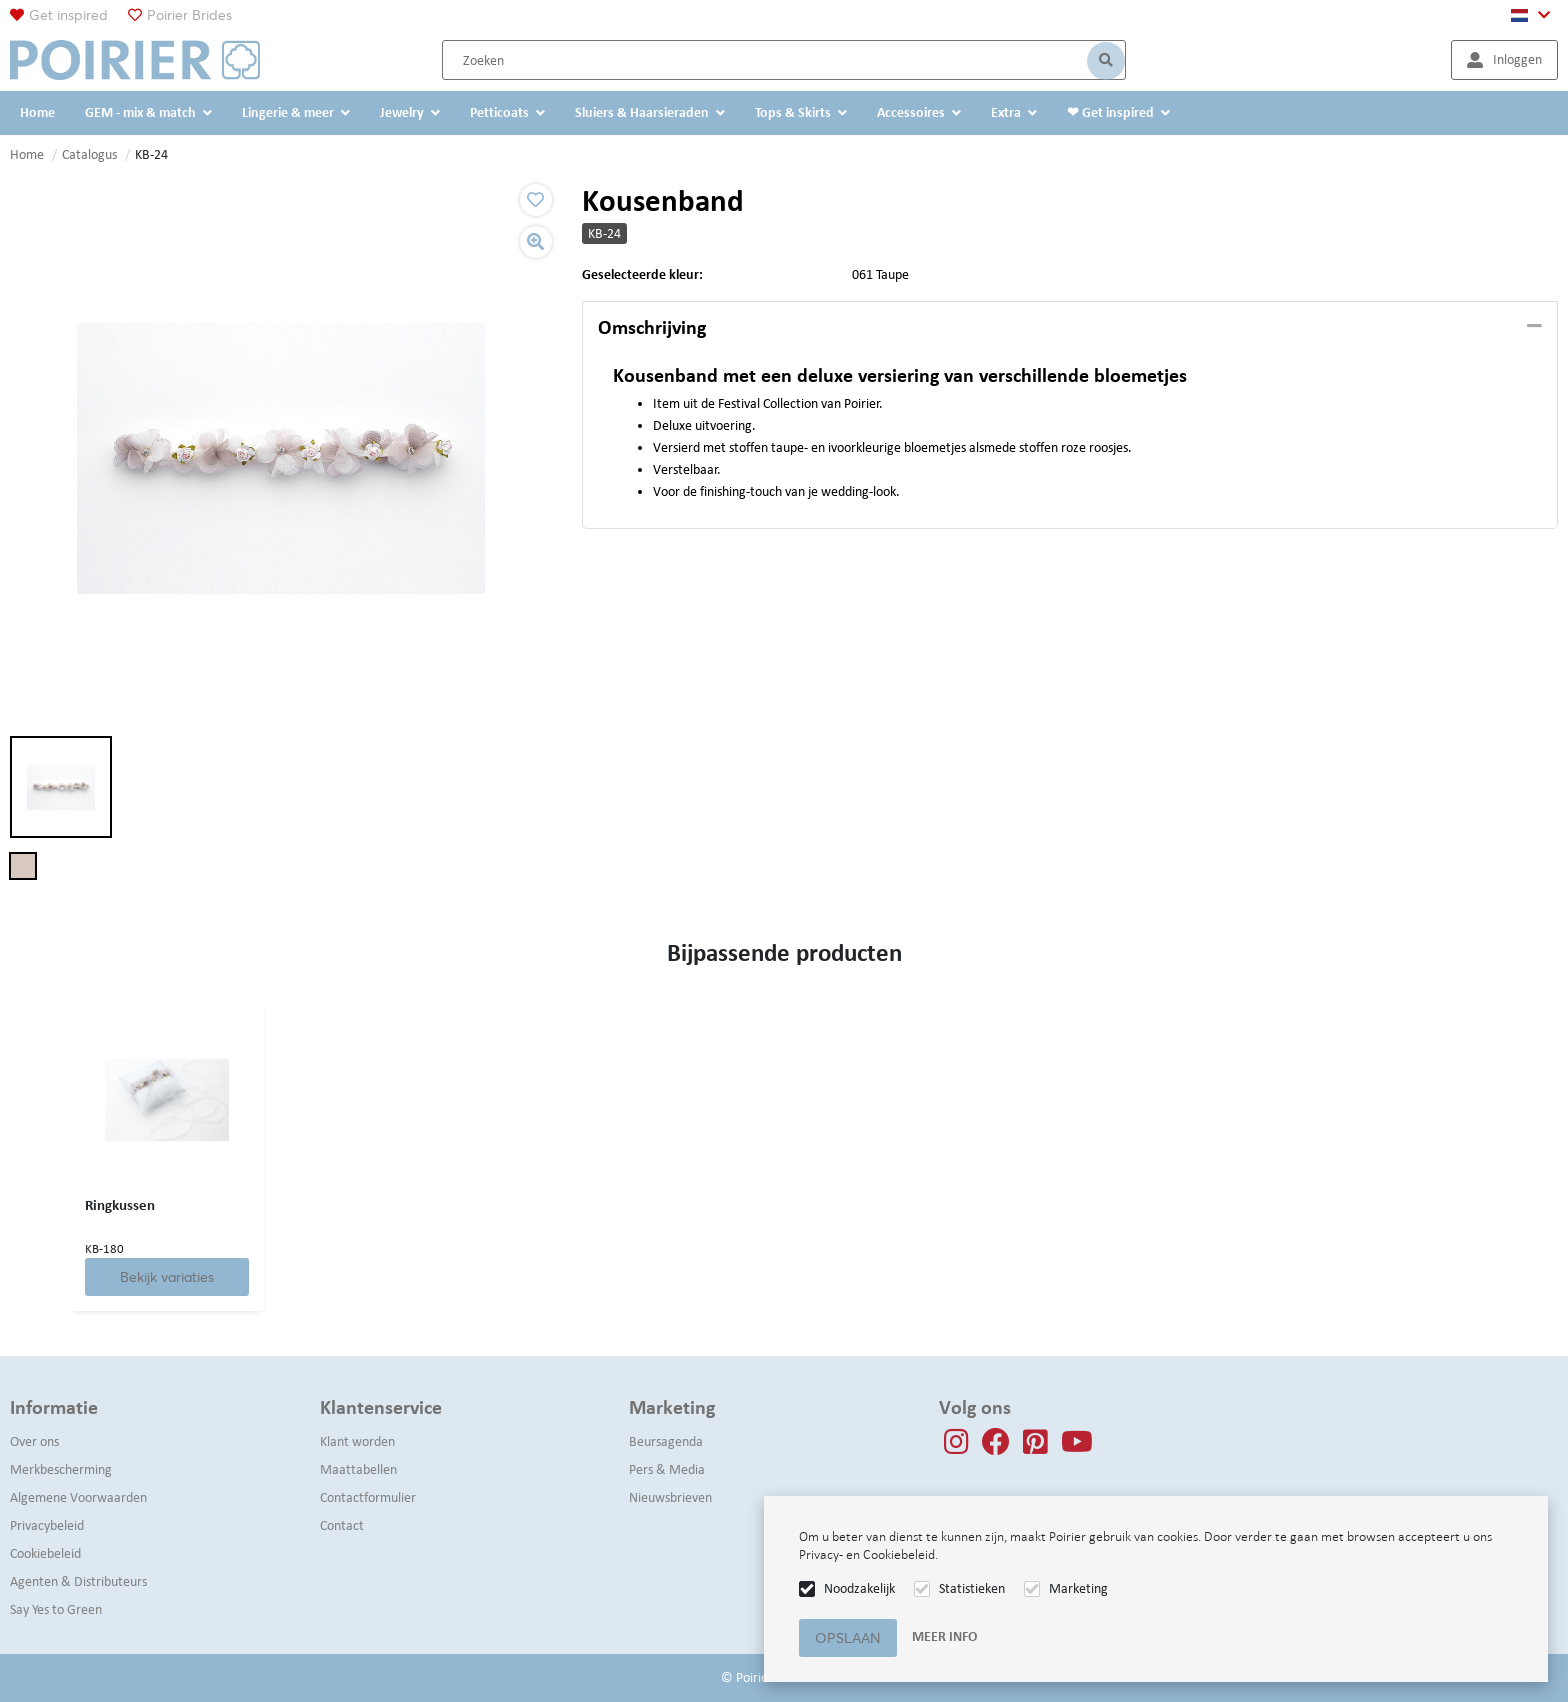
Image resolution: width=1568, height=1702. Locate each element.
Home (27, 154)
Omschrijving (652, 327)
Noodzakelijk (859, 1588)
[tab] (1070, 328)
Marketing (1078, 1588)
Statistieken (972, 1588)
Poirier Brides (189, 15)
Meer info (944, 1636)
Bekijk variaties (167, 1277)
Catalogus (89, 154)
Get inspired (68, 15)
